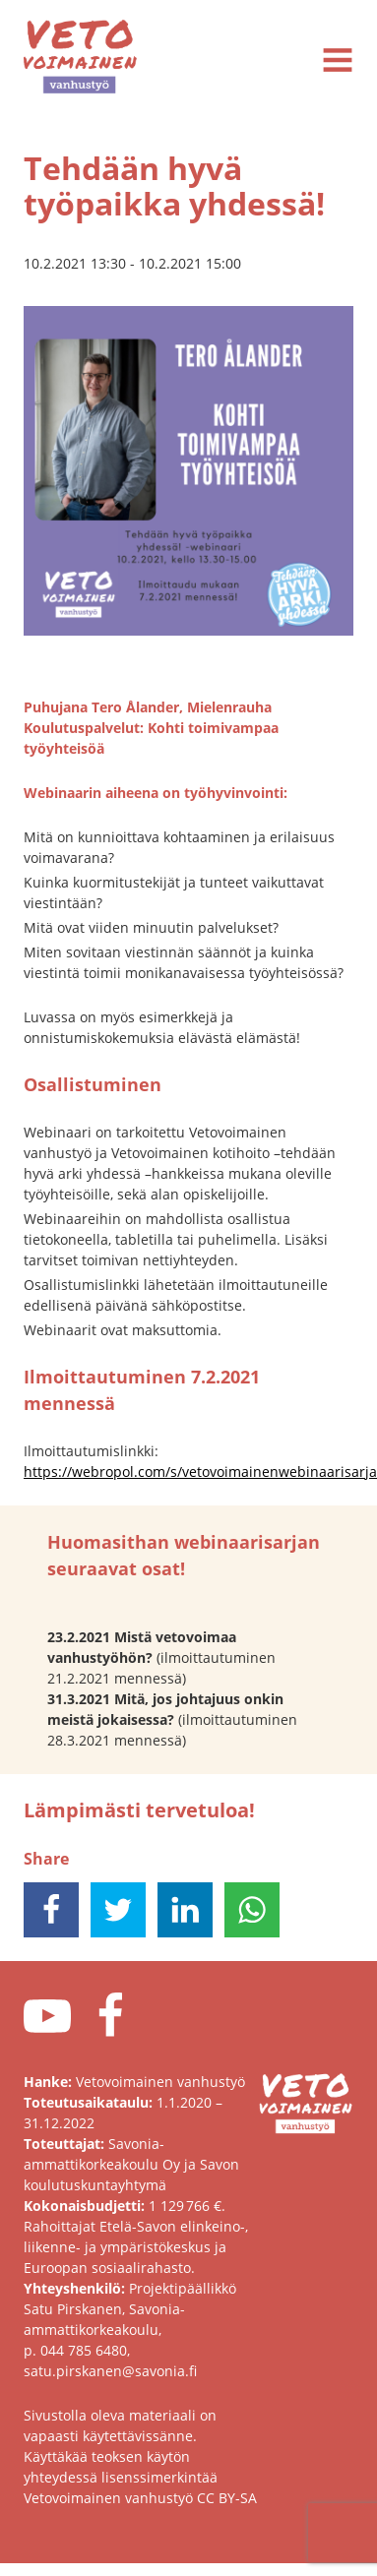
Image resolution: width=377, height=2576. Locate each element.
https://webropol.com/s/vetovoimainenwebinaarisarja (200, 1471)
